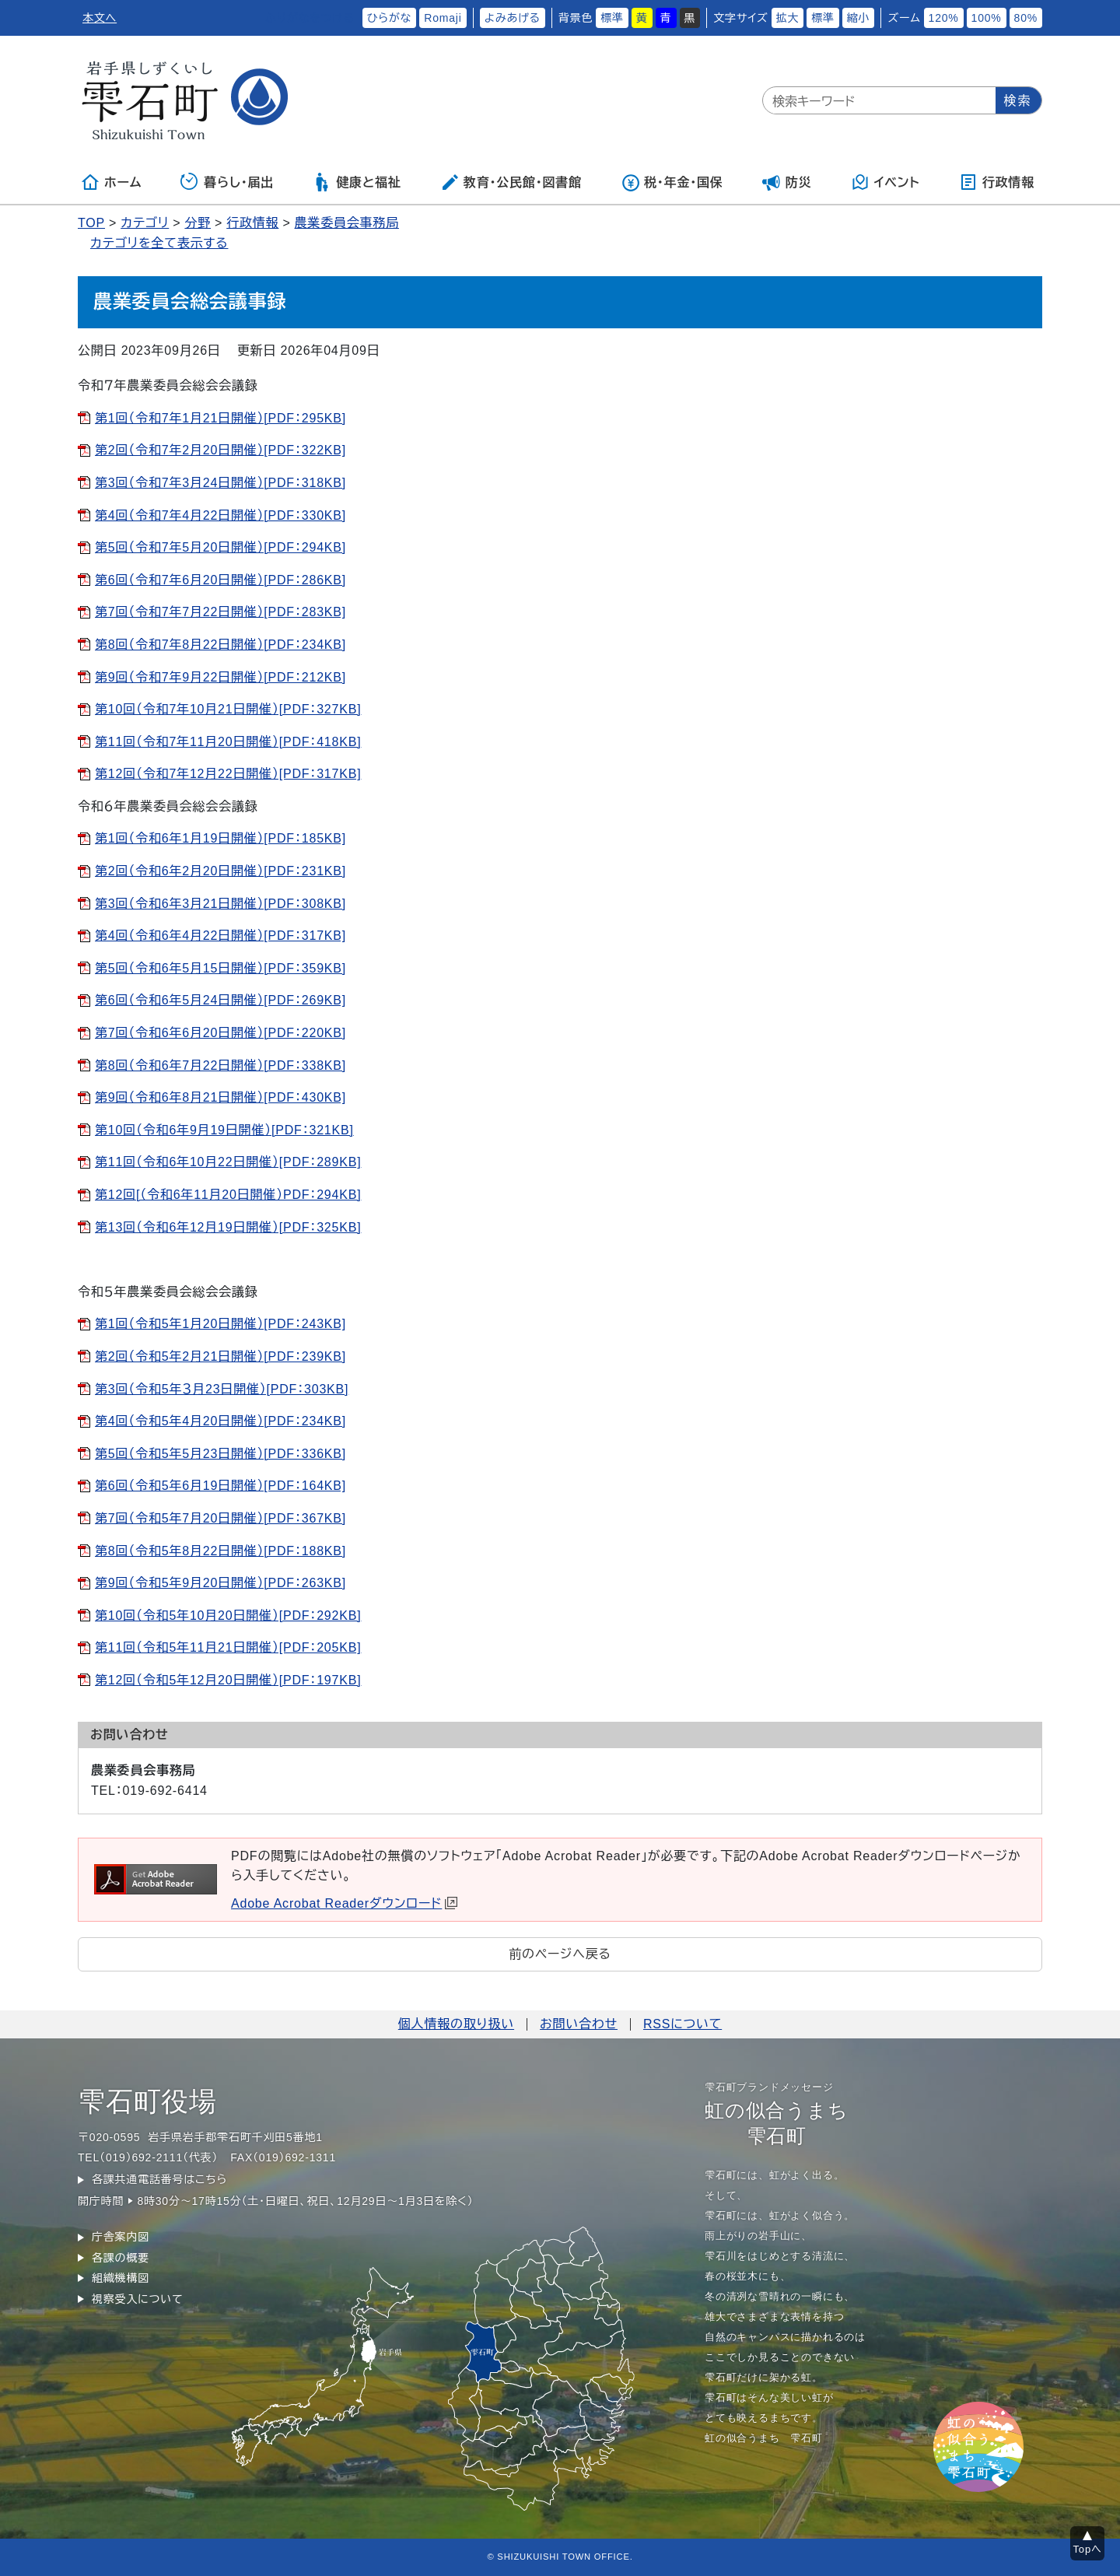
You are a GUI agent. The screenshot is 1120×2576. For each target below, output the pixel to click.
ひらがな (389, 18)
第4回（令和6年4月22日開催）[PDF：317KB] (220, 935)
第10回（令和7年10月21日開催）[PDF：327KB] (228, 709)
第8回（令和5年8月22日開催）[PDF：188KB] (220, 1551)
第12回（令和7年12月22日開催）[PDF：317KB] (228, 773)
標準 (612, 18)
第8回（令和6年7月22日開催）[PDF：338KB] (220, 1065)
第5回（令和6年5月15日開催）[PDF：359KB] (220, 968)
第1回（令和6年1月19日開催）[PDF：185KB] (220, 838)
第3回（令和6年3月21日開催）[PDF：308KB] (220, 903)
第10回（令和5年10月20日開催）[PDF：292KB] (228, 1615)
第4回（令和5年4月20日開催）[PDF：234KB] (220, 1421)
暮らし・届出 (227, 182)
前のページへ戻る (560, 1954)
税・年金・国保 (672, 182)
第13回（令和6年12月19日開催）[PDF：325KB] (228, 1227)
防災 (787, 182)
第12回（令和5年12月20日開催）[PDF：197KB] (228, 1680)
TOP (91, 223)
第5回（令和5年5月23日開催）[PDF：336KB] (220, 1453)
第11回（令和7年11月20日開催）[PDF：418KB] (228, 741)
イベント (885, 182)
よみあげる (513, 18)
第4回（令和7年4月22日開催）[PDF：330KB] (220, 515)
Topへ (1087, 2549)
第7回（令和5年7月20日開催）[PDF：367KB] (220, 1518)
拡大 (788, 18)
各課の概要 (120, 2258)
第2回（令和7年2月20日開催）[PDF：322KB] (220, 450)
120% (944, 18)
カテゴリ (145, 223)
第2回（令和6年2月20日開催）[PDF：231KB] (220, 871)
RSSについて (682, 2024)
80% (1026, 18)
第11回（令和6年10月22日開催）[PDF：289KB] (228, 1162)
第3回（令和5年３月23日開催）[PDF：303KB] (221, 1389)
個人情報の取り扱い (456, 2024)
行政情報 (996, 182)
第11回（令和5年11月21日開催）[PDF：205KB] (228, 1647)
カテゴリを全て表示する (159, 243)
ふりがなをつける (309, 18)
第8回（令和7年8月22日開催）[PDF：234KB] (220, 644)
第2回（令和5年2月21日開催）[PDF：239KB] (220, 1356)
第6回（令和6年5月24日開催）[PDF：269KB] (220, 1000)
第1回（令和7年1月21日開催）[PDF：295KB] (220, 418)
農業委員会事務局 (347, 223)
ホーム (111, 182)
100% (986, 18)
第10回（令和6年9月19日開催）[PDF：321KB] (224, 1130)
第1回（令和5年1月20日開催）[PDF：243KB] (220, 1323)
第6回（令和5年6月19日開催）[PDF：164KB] (220, 1485)
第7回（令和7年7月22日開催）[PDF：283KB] (220, 612)
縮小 (858, 18)
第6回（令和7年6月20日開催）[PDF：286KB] (220, 580)
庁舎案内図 (120, 2237)
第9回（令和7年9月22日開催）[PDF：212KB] (220, 677)
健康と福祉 (357, 182)
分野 (197, 223)
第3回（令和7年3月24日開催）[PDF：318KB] (220, 482)
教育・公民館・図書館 (511, 182)
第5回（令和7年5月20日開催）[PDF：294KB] (220, 547)
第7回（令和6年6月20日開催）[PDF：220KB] (220, 1032)
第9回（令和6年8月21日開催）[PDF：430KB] (220, 1097)
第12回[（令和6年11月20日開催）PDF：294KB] (228, 1194)
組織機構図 (120, 2278)
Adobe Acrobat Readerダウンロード (344, 1903)
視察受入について (137, 2299)
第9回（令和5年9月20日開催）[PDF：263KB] (220, 1582)
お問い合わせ (579, 2024)
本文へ (99, 18)
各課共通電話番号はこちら (159, 2179)
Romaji (442, 18)
